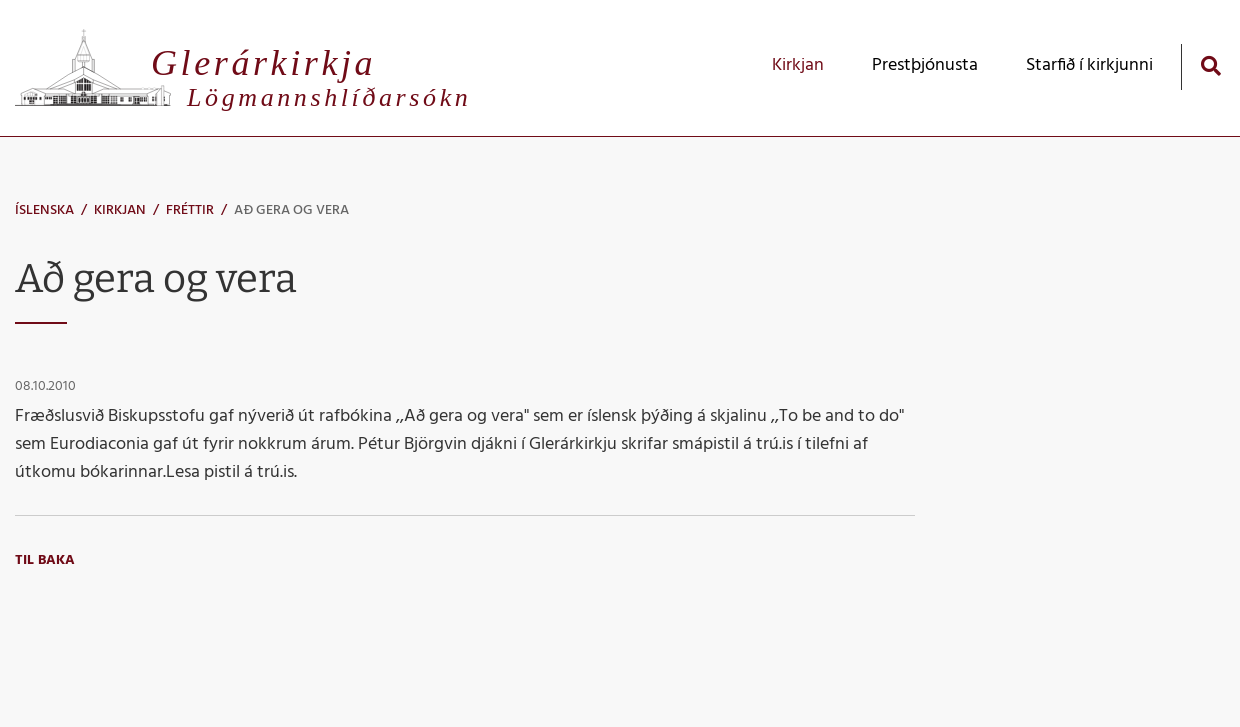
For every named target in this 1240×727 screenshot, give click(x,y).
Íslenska (44, 210)
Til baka (45, 560)
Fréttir (190, 210)
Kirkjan (120, 210)
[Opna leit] (1210, 65)
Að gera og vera (291, 210)
